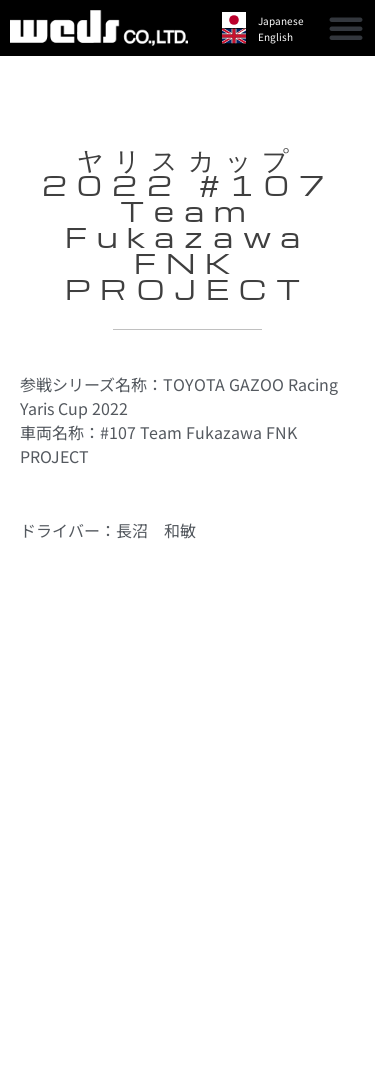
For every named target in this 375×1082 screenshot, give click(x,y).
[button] (346, 28)
